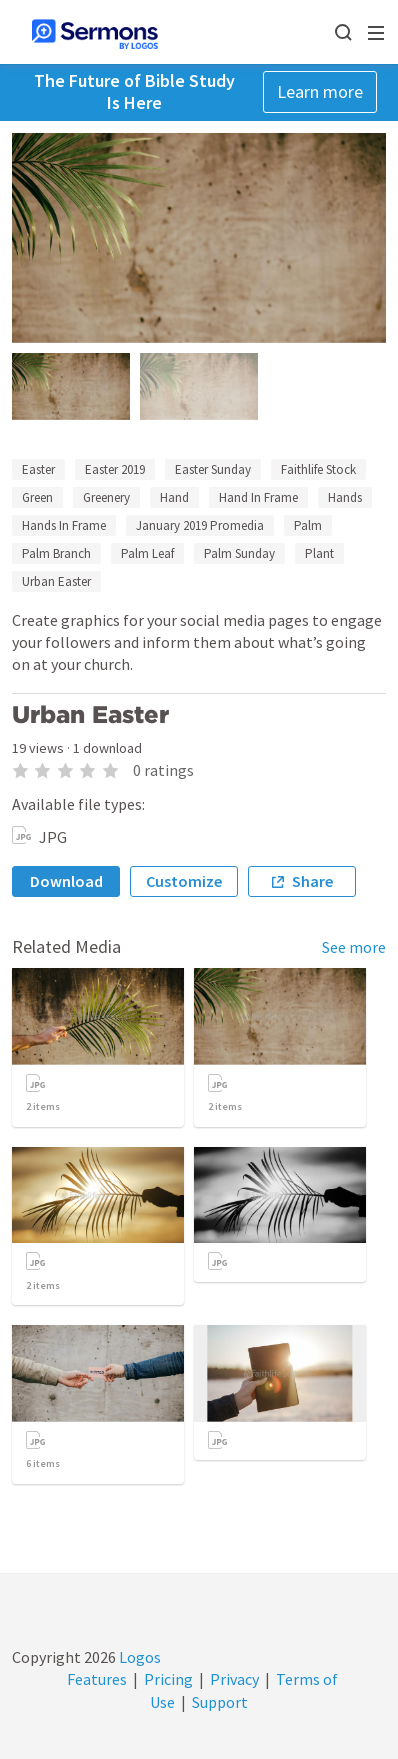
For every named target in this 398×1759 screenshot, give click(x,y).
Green (37, 497)
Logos (138, 1657)
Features (97, 1679)
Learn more (320, 91)
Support (220, 1702)
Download (66, 881)
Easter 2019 (115, 469)
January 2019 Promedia (200, 525)
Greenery (106, 497)
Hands (345, 497)
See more (354, 947)
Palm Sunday (239, 553)
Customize (184, 881)
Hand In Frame (258, 497)
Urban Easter (56, 581)
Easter (38, 469)
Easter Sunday (213, 469)
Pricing (168, 1679)
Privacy (234, 1679)
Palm (308, 525)
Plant (319, 553)
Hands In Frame (64, 525)
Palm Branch (56, 553)
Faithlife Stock (318, 469)
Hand (174, 497)
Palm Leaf (147, 553)
